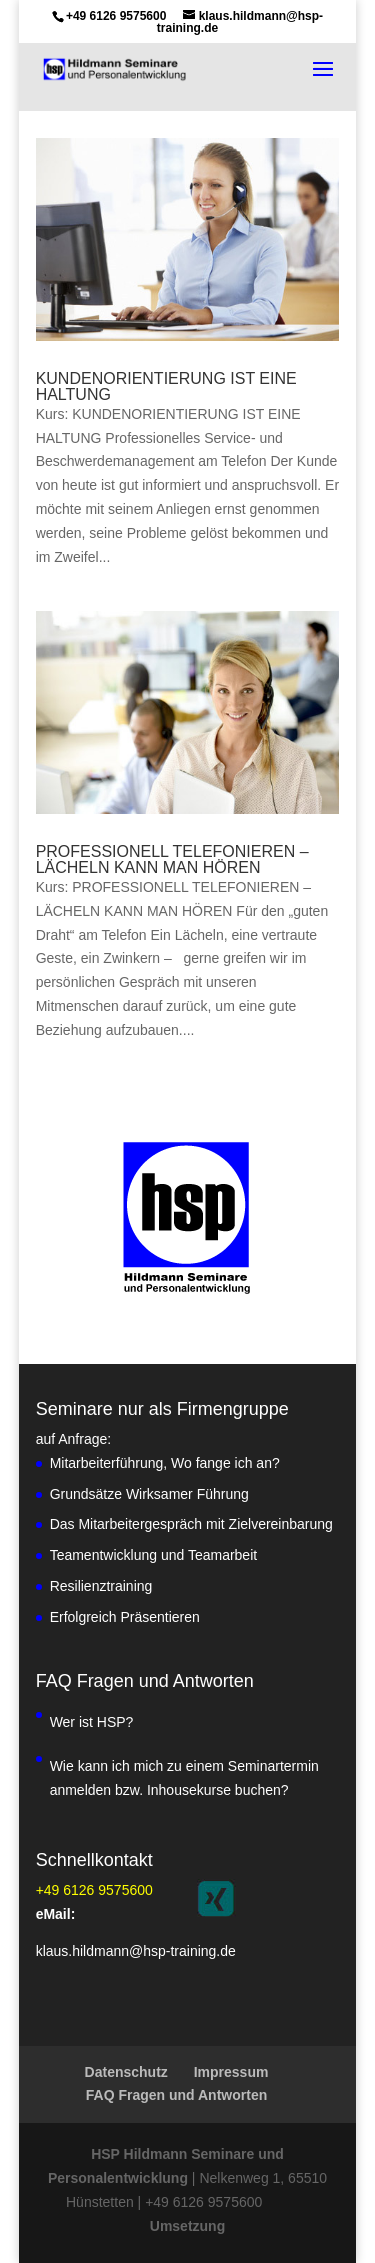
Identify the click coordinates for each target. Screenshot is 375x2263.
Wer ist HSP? (92, 1722)
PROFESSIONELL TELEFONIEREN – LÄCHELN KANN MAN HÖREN (172, 859)
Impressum (231, 2072)
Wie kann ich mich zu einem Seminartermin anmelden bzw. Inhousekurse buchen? (184, 1778)
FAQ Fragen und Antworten (176, 2095)
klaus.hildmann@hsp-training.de (136, 1951)
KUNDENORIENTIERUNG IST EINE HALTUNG (166, 386)
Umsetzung (187, 2226)
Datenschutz (126, 2072)
